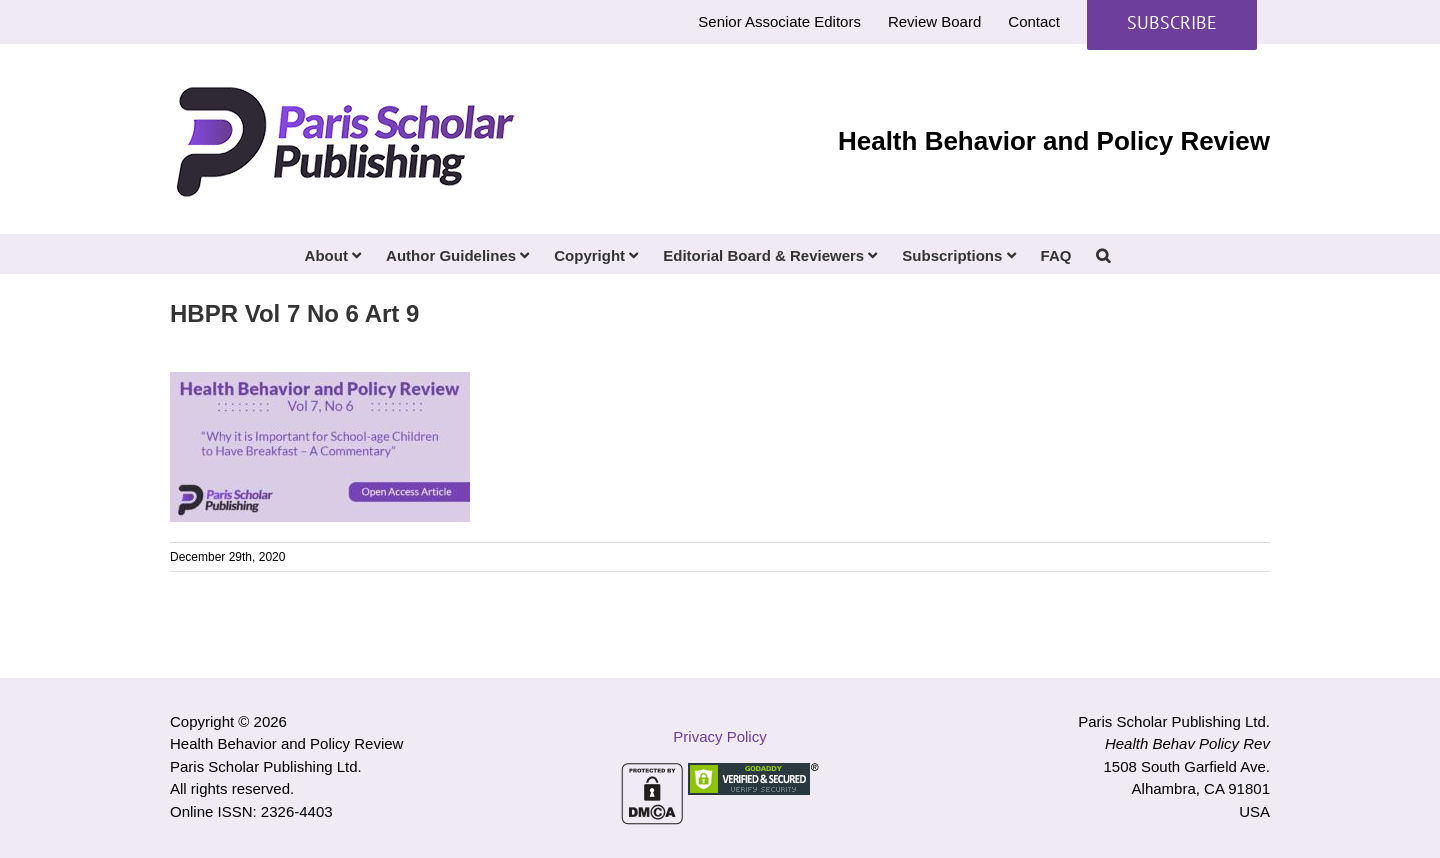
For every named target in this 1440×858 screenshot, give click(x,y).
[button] (1103, 254)
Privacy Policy (719, 736)
